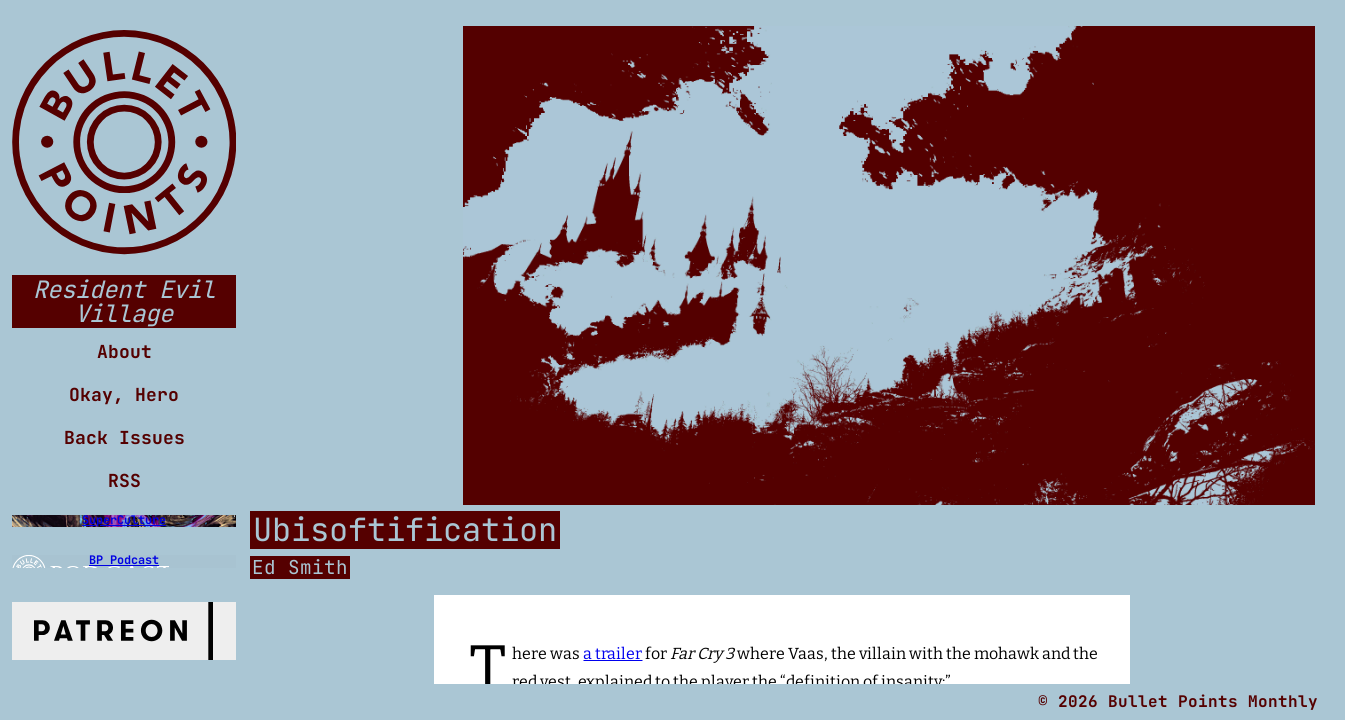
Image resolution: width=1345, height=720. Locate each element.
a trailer (612, 653)
